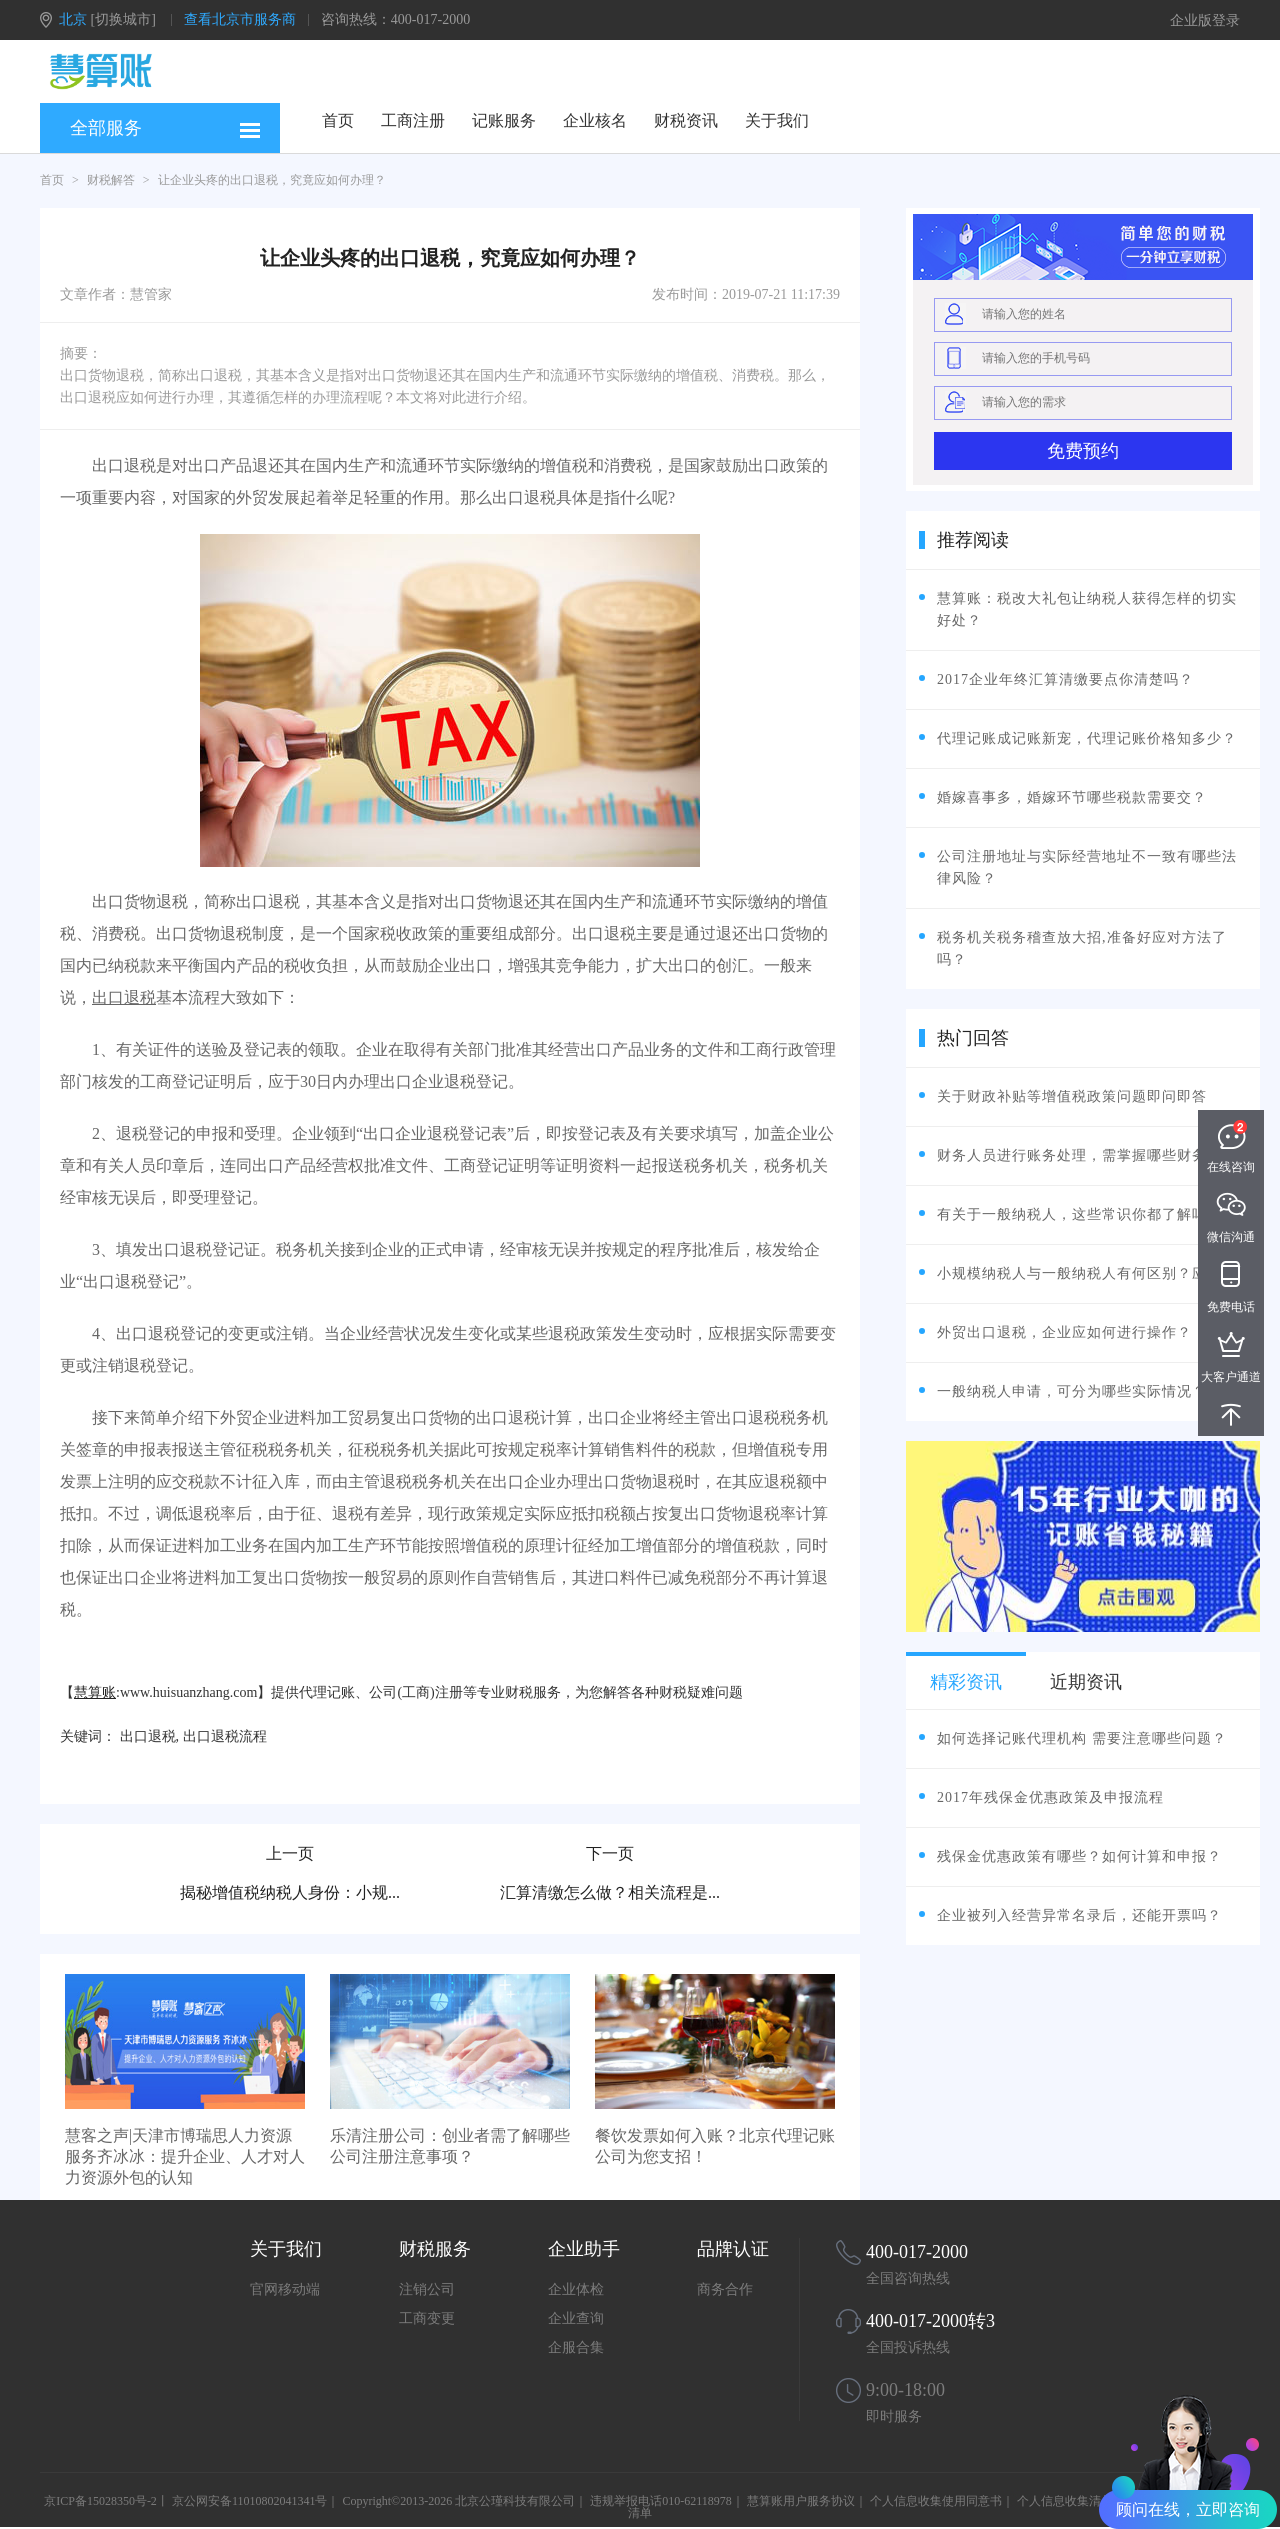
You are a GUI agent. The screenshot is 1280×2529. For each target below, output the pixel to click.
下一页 (610, 1853)
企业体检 (576, 2289)
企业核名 (595, 120)
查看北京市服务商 (240, 19)
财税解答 (111, 180)
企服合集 (576, 2347)
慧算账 (95, 1692)
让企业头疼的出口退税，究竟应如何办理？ (272, 180)
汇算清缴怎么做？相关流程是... (610, 1892)
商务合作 (725, 2289)
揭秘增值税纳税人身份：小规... (290, 1892)
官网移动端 (285, 2289)
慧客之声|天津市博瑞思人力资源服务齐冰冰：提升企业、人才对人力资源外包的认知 (185, 2156)
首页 (338, 120)
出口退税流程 (225, 1736)
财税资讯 (686, 120)
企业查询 (576, 2318)
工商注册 (413, 120)
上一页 (290, 1853)
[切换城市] (123, 19)
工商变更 (427, 2318)
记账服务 (504, 120)
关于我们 (777, 120)
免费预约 (1083, 451)
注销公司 (427, 2289)
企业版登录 (1205, 20)
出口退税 (124, 997)
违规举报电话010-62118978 (661, 2501)
